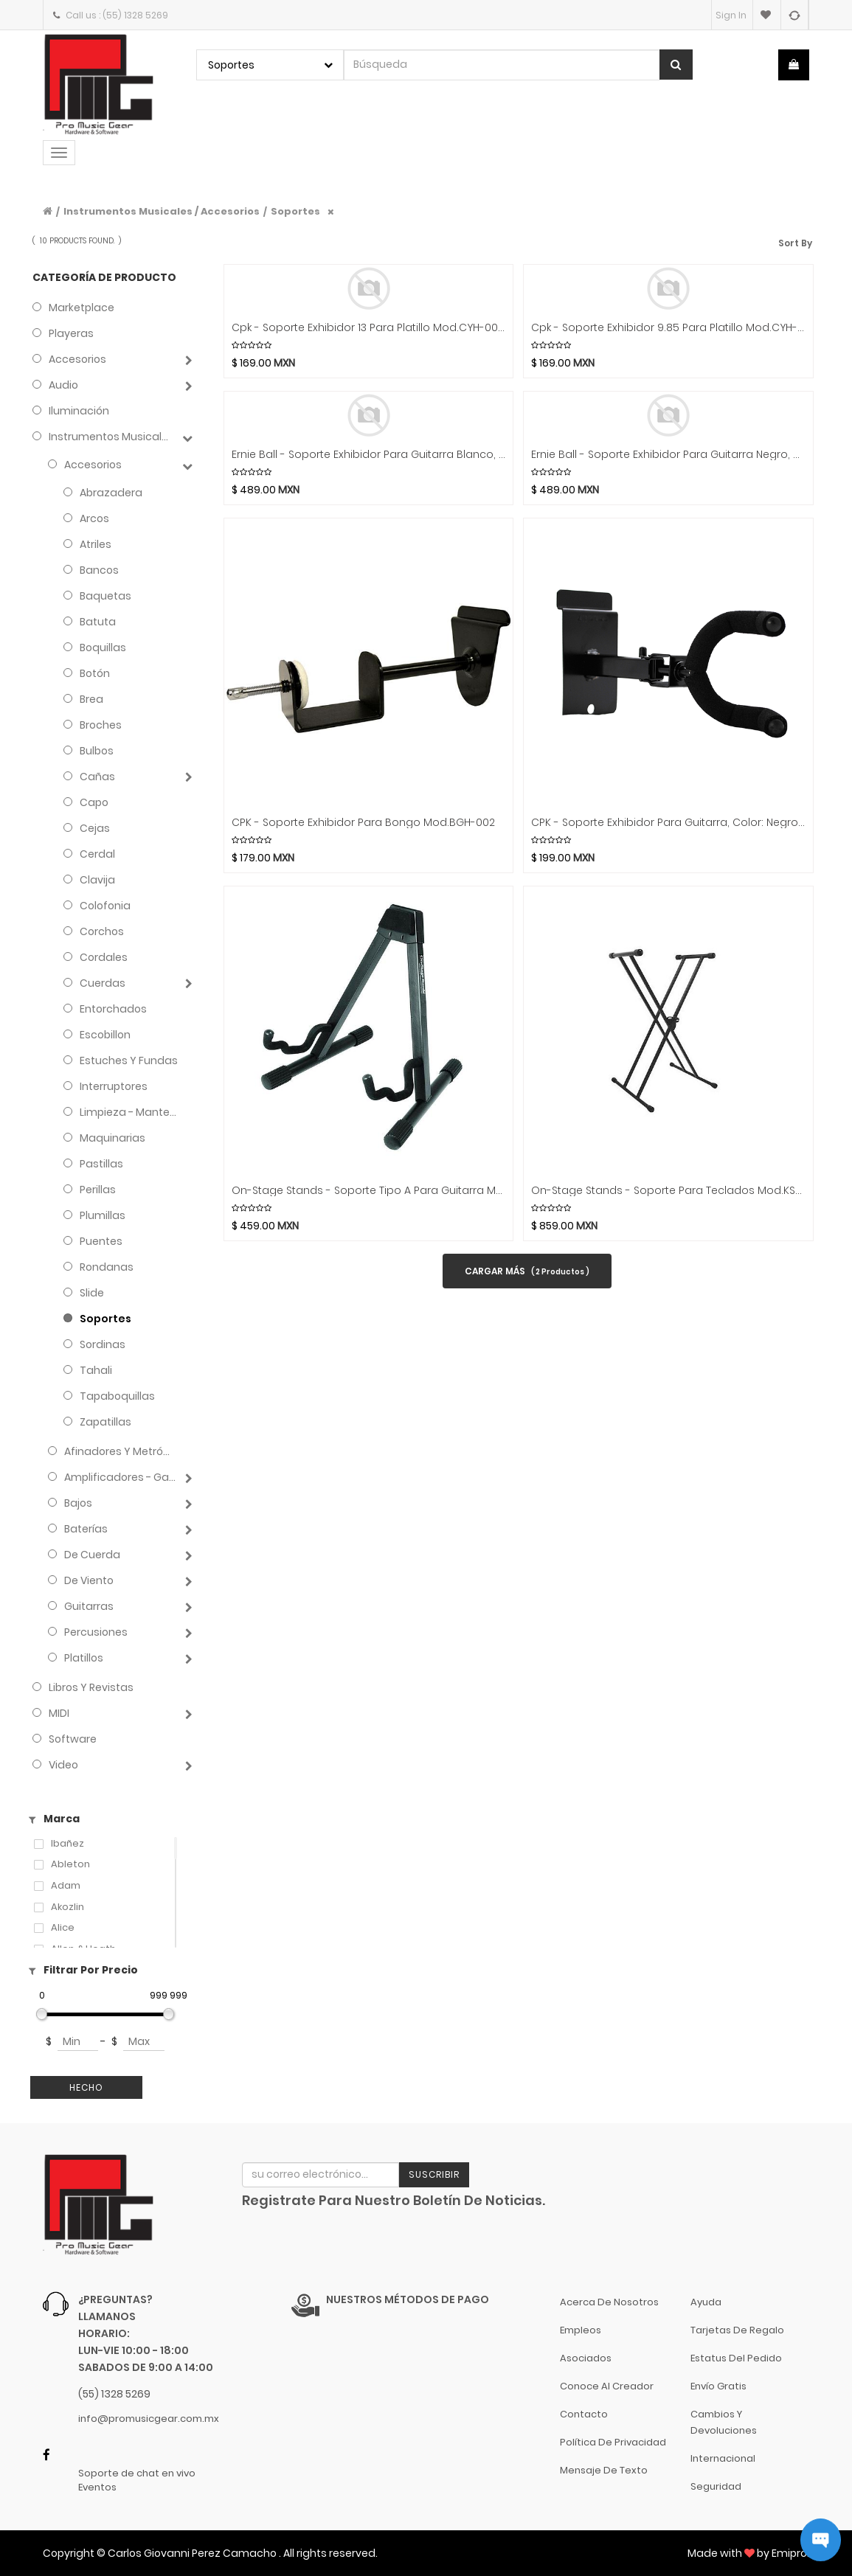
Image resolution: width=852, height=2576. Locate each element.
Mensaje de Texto (604, 2470)
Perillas (98, 1189)
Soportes (295, 211)
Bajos (78, 1503)
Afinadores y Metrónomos (120, 1451)
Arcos (94, 518)
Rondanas (107, 1267)
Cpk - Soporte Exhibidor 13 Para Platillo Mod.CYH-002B (368, 327)
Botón (95, 673)
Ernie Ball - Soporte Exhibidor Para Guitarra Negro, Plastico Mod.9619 (668, 454)
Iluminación (79, 410)
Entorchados (113, 1008)
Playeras (71, 333)
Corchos (102, 931)
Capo (94, 802)
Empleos (580, 2330)
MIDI (59, 1713)
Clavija (97, 879)
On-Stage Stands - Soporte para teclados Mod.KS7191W (668, 1190)
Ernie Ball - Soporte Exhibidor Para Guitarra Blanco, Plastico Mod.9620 (368, 454)
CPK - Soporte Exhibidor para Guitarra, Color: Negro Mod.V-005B (668, 822)
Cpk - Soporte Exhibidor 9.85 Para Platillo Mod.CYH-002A (668, 327)
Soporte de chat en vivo (136, 2473)
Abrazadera (111, 492)
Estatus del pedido (736, 2358)
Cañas (97, 776)
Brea (91, 699)
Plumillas (102, 1215)
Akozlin (67, 1907)
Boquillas (103, 647)
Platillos (83, 1657)
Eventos (97, 2487)
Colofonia (105, 905)
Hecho (86, 2087)
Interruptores (114, 1086)
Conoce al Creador (607, 2386)
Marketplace (81, 307)
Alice (63, 1927)
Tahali (96, 1370)
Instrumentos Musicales (111, 436)
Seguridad (715, 2486)
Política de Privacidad (613, 2442)
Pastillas (101, 1163)
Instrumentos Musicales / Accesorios (161, 211)
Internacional (722, 2458)
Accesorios (77, 359)
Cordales (104, 957)
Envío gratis (718, 2386)
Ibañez (67, 1843)
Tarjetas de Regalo (737, 2330)
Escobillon (105, 1034)
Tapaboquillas (117, 1396)
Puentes (101, 1241)
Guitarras (89, 1606)
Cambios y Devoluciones (723, 2422)
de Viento (89, 1580)
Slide (92, 1292)
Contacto (584, 2414)
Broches (101, 725)
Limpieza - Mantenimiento (129, 1112)
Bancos (99, 570)
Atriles (95, 544)
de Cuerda (92, 1554)
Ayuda (705, 2302)
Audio (63, 385)
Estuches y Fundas (129, 1060)
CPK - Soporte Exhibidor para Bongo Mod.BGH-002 (363, 822)
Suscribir (434, 2174)
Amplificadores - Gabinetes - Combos (120, 1477)
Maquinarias (112, 1138)
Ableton (70, 1864)
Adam (65, 1885)
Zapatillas (105, 1421)
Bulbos (97, 750)
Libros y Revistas (91, 1687)
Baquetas (105, 596)
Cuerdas (102, 983)
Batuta (98, 621)
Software (73, 1739)
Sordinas (102, 1344)
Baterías (86, 1528)
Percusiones (96, 1632)
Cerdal (97, 854)
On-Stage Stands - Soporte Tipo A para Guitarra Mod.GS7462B (368, 1190)
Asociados (586, 2358)
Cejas (95, 828)
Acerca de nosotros (609, 2302)
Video (63, 1764)
